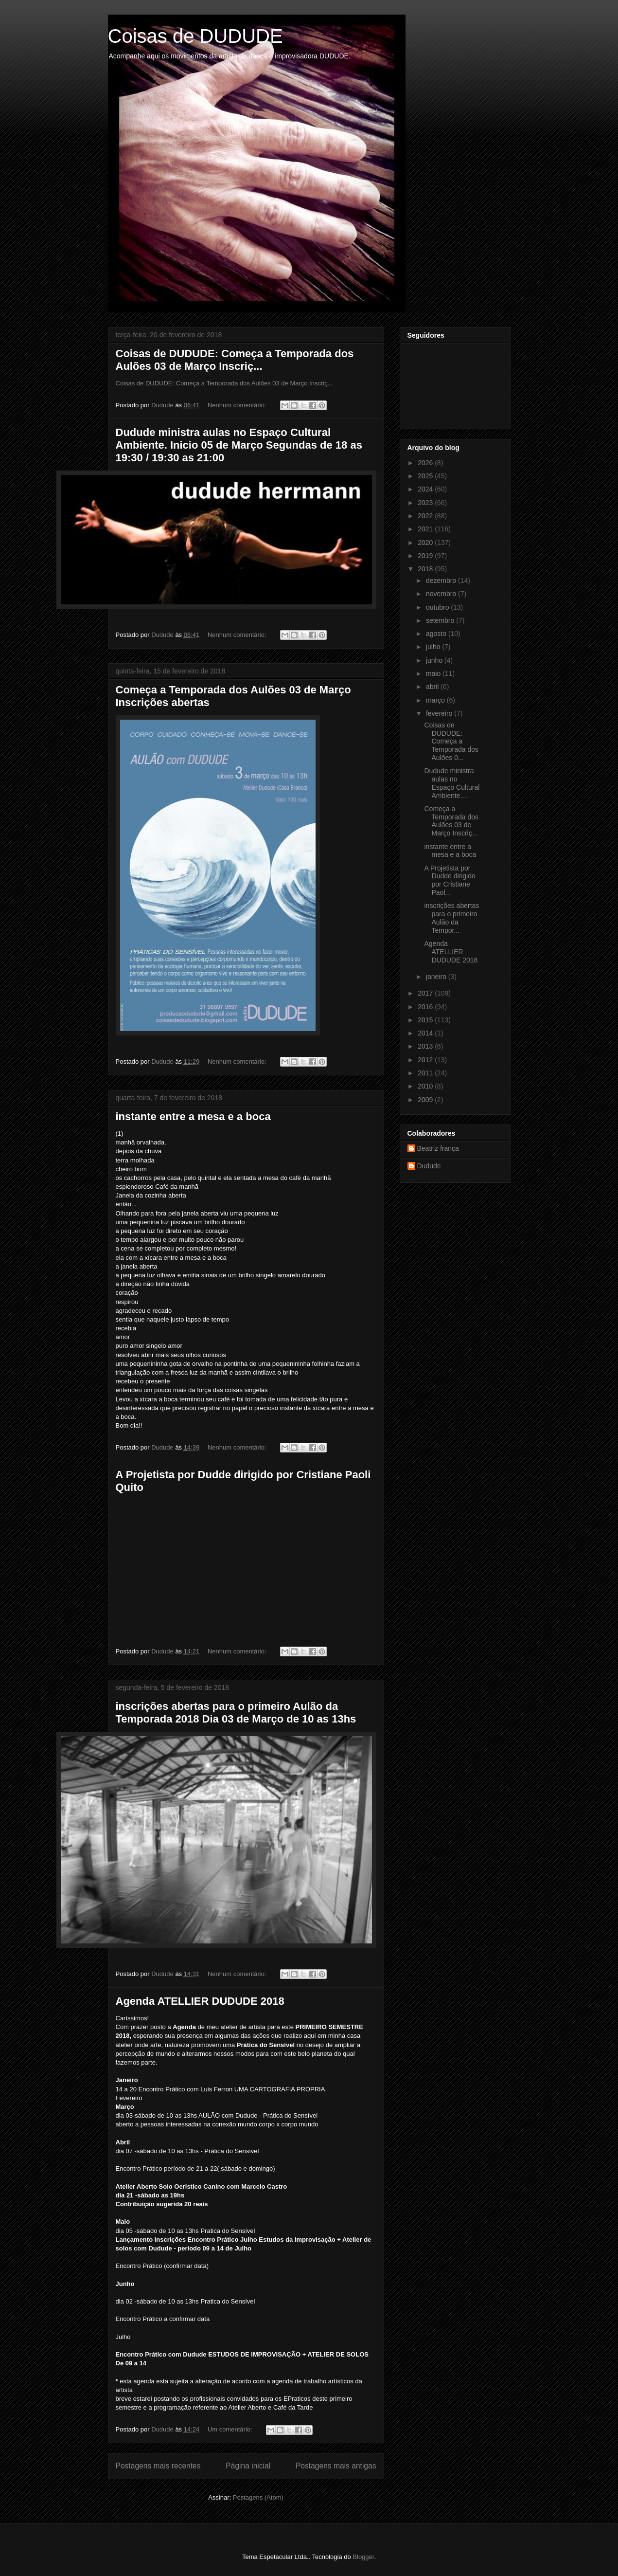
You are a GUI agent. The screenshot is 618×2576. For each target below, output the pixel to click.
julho (434, 647)
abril (433, 686)
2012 (426, 1060)
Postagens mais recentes (158, 2466)
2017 (426, 993)
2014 (426, 1033)
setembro (441, 620)
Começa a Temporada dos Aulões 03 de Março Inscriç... (451, 821)
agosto (437, 633)
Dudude (429, 1166)
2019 (426, 556)
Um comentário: (231, 2429)
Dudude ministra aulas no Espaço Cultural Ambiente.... (451, 783)
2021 (426, 529)
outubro (438, 607)
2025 (426, 476)
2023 (426, 503)
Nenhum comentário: (238, 405)
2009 (426, 1100)
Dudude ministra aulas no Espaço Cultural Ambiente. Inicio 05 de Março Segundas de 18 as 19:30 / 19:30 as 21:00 (239, 445)
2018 (426, 569)
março (436, 700)
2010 (426, 1086)
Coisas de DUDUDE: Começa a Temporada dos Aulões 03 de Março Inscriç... (235, 359)
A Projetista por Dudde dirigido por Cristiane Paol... (449, 880)
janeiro (437, 976)
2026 (426, 463)
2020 (426, 542)
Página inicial (248, 2466)
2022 (426, 516)
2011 (426, 1073)
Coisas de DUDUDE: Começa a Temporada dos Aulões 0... (451, 741)
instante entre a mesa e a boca (193, 1116)
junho (435, 660)
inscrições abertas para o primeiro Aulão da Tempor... (451, 918)
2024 (426, 489)
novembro (442, 594)
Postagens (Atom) (258, 2497)
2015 (426, 1020)
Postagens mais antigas (336, 2466)
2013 (426, 1046)
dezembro (442, 580)
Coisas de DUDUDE (195, 36)
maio (434, 673)
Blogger (363, 2556)
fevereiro (440, 713)
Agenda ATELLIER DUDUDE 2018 (200, 2001)
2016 (426, 1007)
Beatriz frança (438, 1148)
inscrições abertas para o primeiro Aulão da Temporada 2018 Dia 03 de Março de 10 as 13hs (236, 1712)
